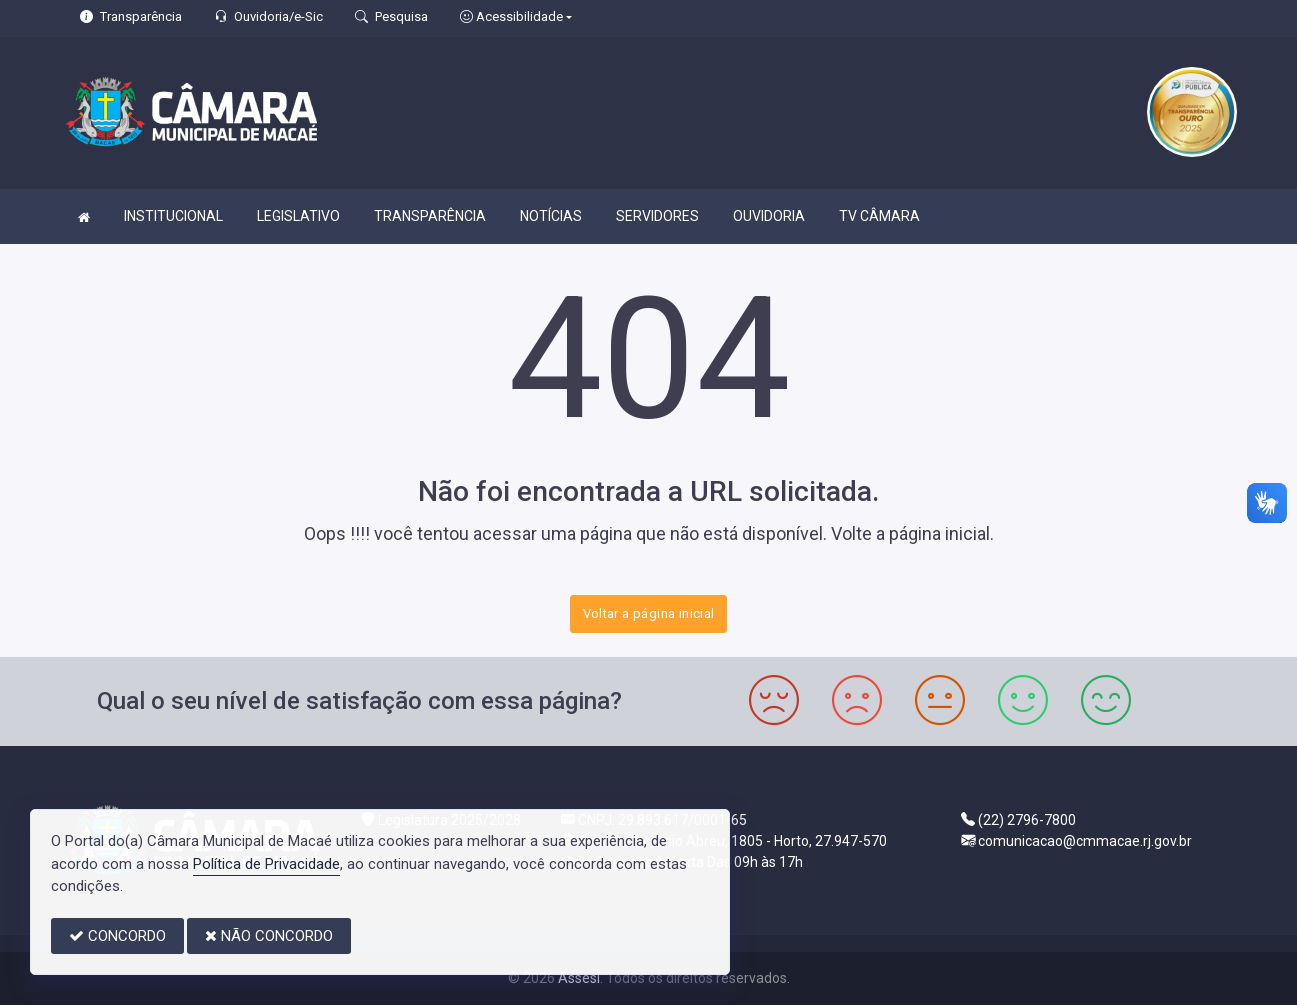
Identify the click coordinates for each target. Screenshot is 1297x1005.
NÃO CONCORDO (269, 936)
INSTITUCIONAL (173, 216)
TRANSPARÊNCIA (430, 216)
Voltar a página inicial (649, 613)
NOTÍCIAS (551, 216)
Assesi (579, 978)
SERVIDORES (657, 216)
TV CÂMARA (879, 216)
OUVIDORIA (769, 216)
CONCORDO (117, 936)
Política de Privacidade (266, 864)
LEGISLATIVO (298, 216)
